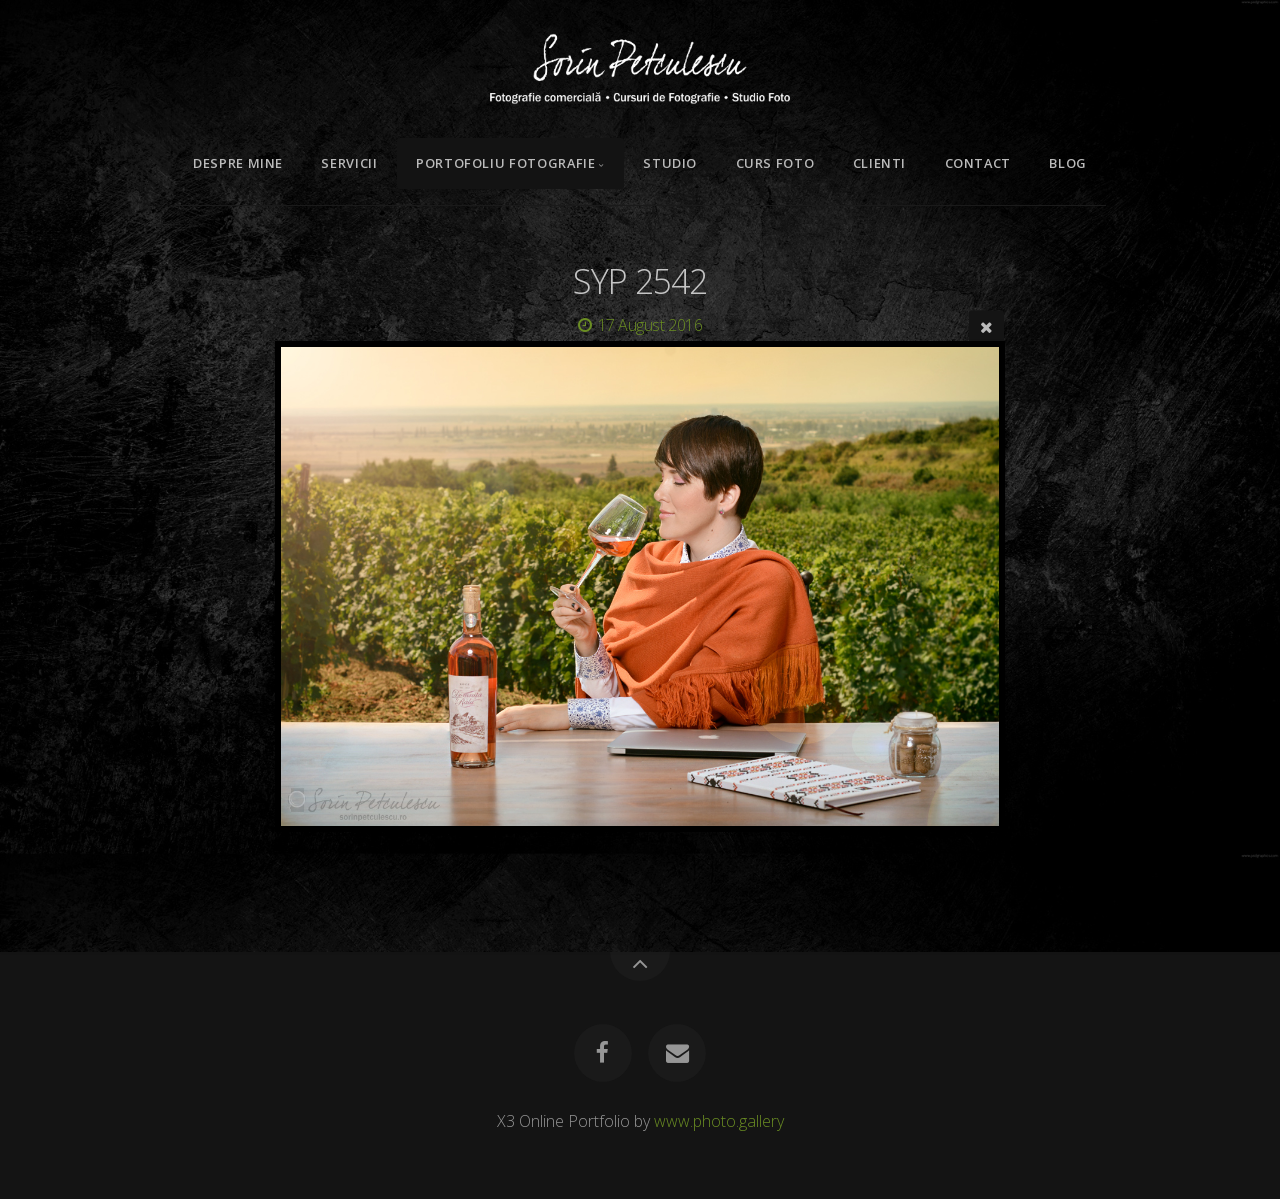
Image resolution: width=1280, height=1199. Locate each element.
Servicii (349, 163)
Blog (1068, 163)
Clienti (879, 163)
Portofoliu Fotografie (505, 163)
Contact (978, 163)
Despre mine (238, 163)
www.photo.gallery (719, 1121)
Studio (670, 163)
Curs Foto (775, 163)
